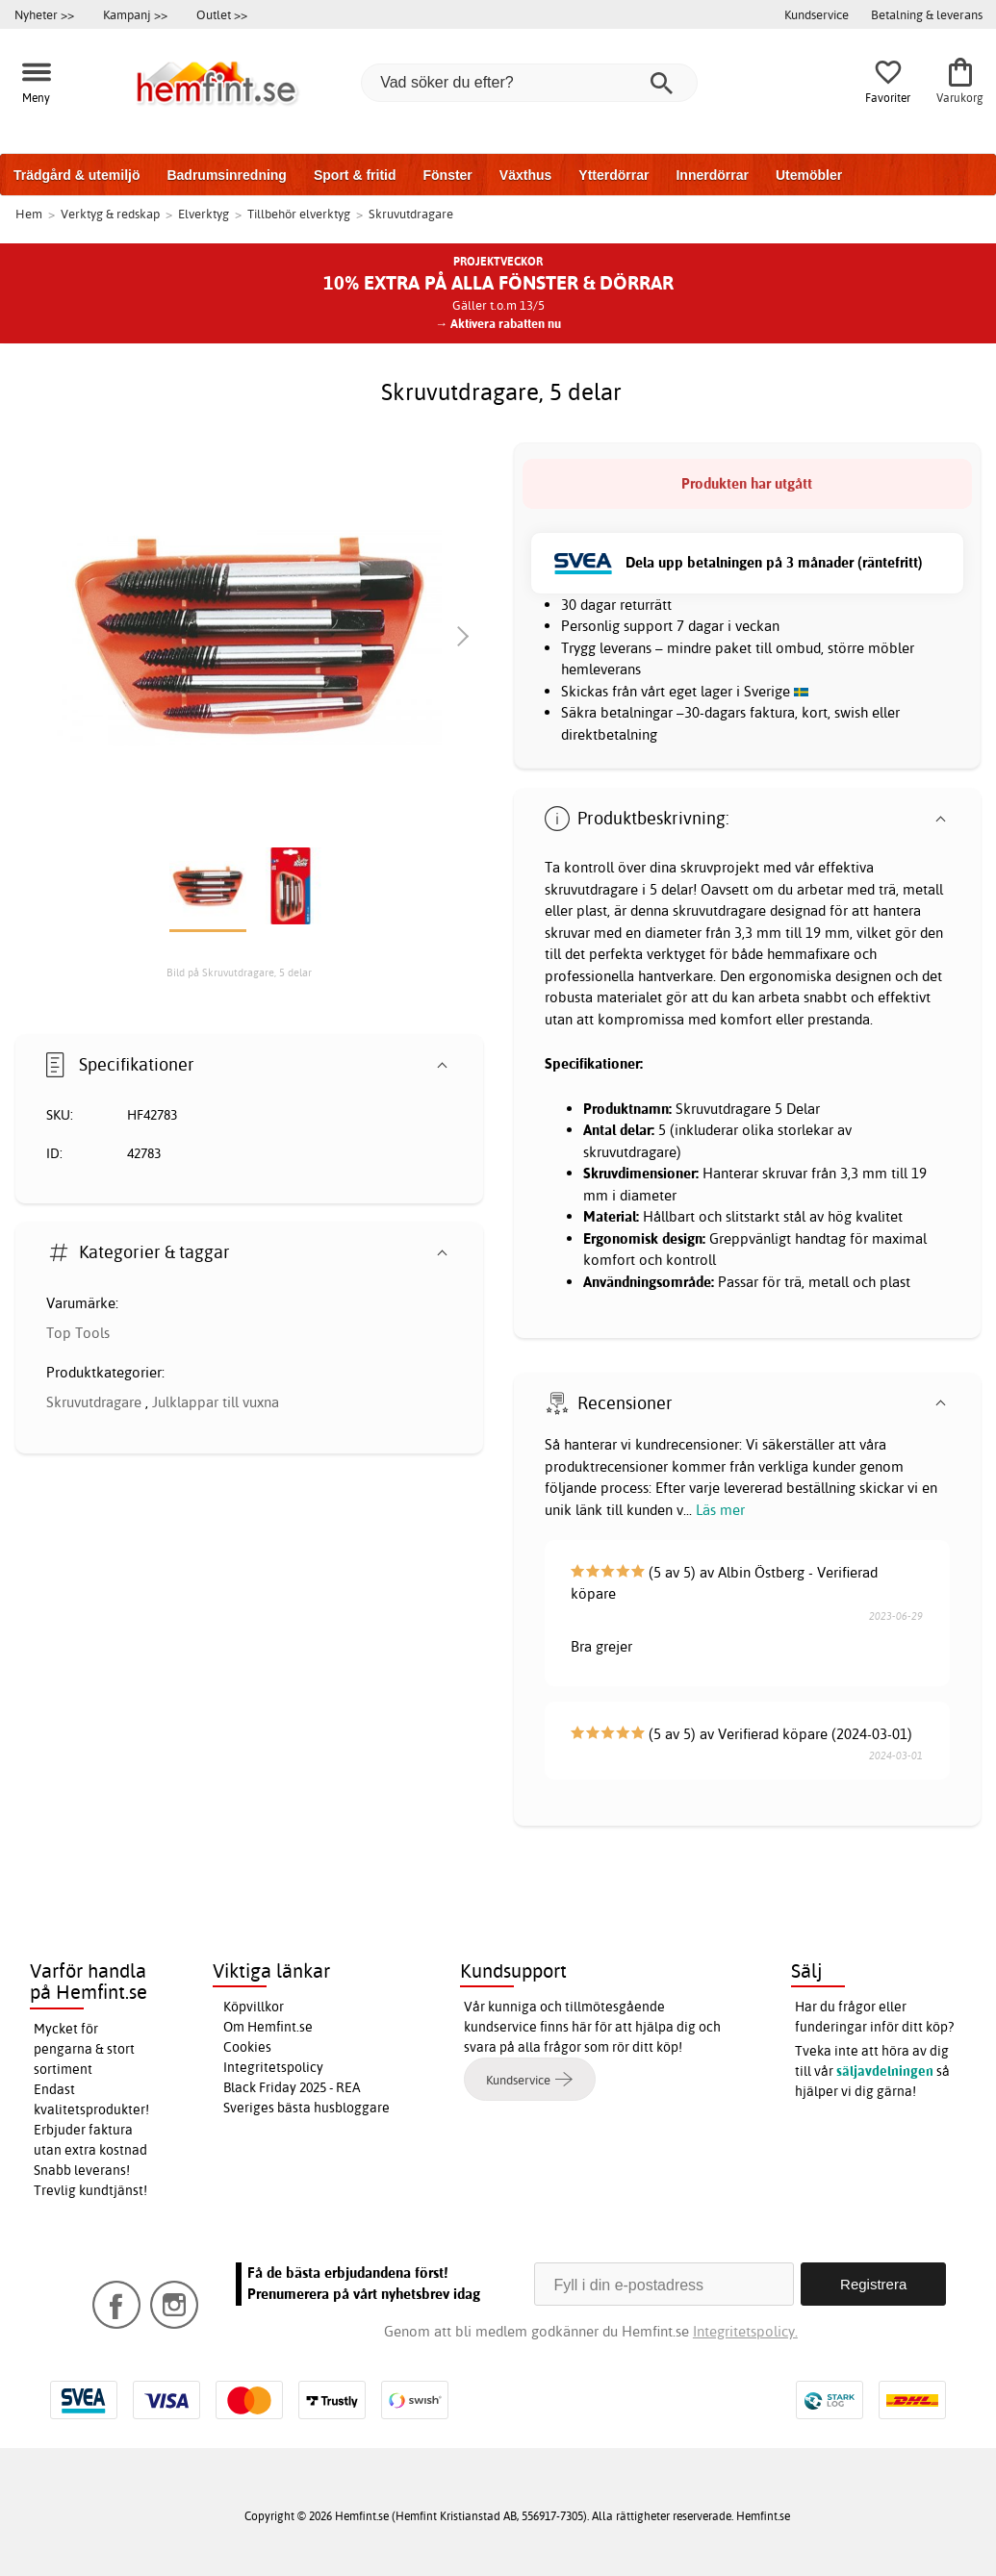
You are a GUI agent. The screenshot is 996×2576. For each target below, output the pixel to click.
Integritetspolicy (273, 2067)
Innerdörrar (712, 175)
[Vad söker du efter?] (529, 82)
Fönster (447, 175)
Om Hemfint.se (268, 2026)
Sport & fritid (355, 175)
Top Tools (78, 1333)
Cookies (247, 2047)
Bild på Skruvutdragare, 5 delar (239, 972)
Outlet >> (221, 14)
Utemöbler (809, 175)
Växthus (525, 175)
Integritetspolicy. (745, 2331)
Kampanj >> (135, 14)
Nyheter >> (44, 14)
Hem (28, 213)
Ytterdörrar (613, 175)
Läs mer (720, 1510)
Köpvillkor (253, 2006)
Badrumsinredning (226, 175)
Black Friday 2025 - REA (292, 2087)
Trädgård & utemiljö (76, 175)
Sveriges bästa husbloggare (306, 2107)
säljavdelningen (884, 2071)
